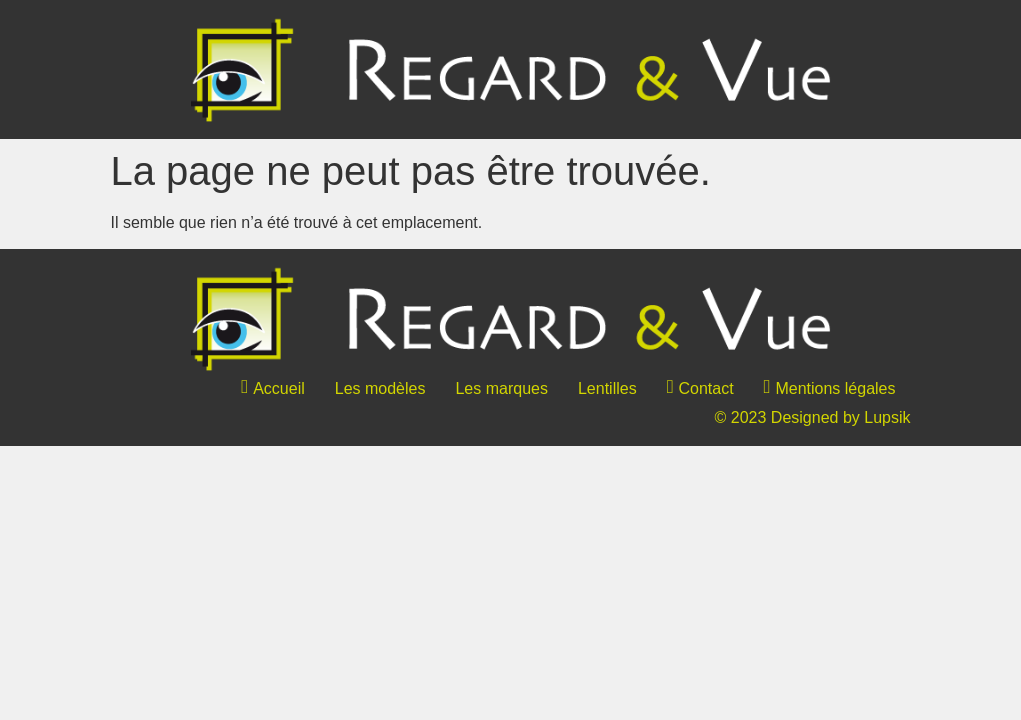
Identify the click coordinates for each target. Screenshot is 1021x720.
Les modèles (380, 388)
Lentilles (607, 388)
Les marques (501, 388)
